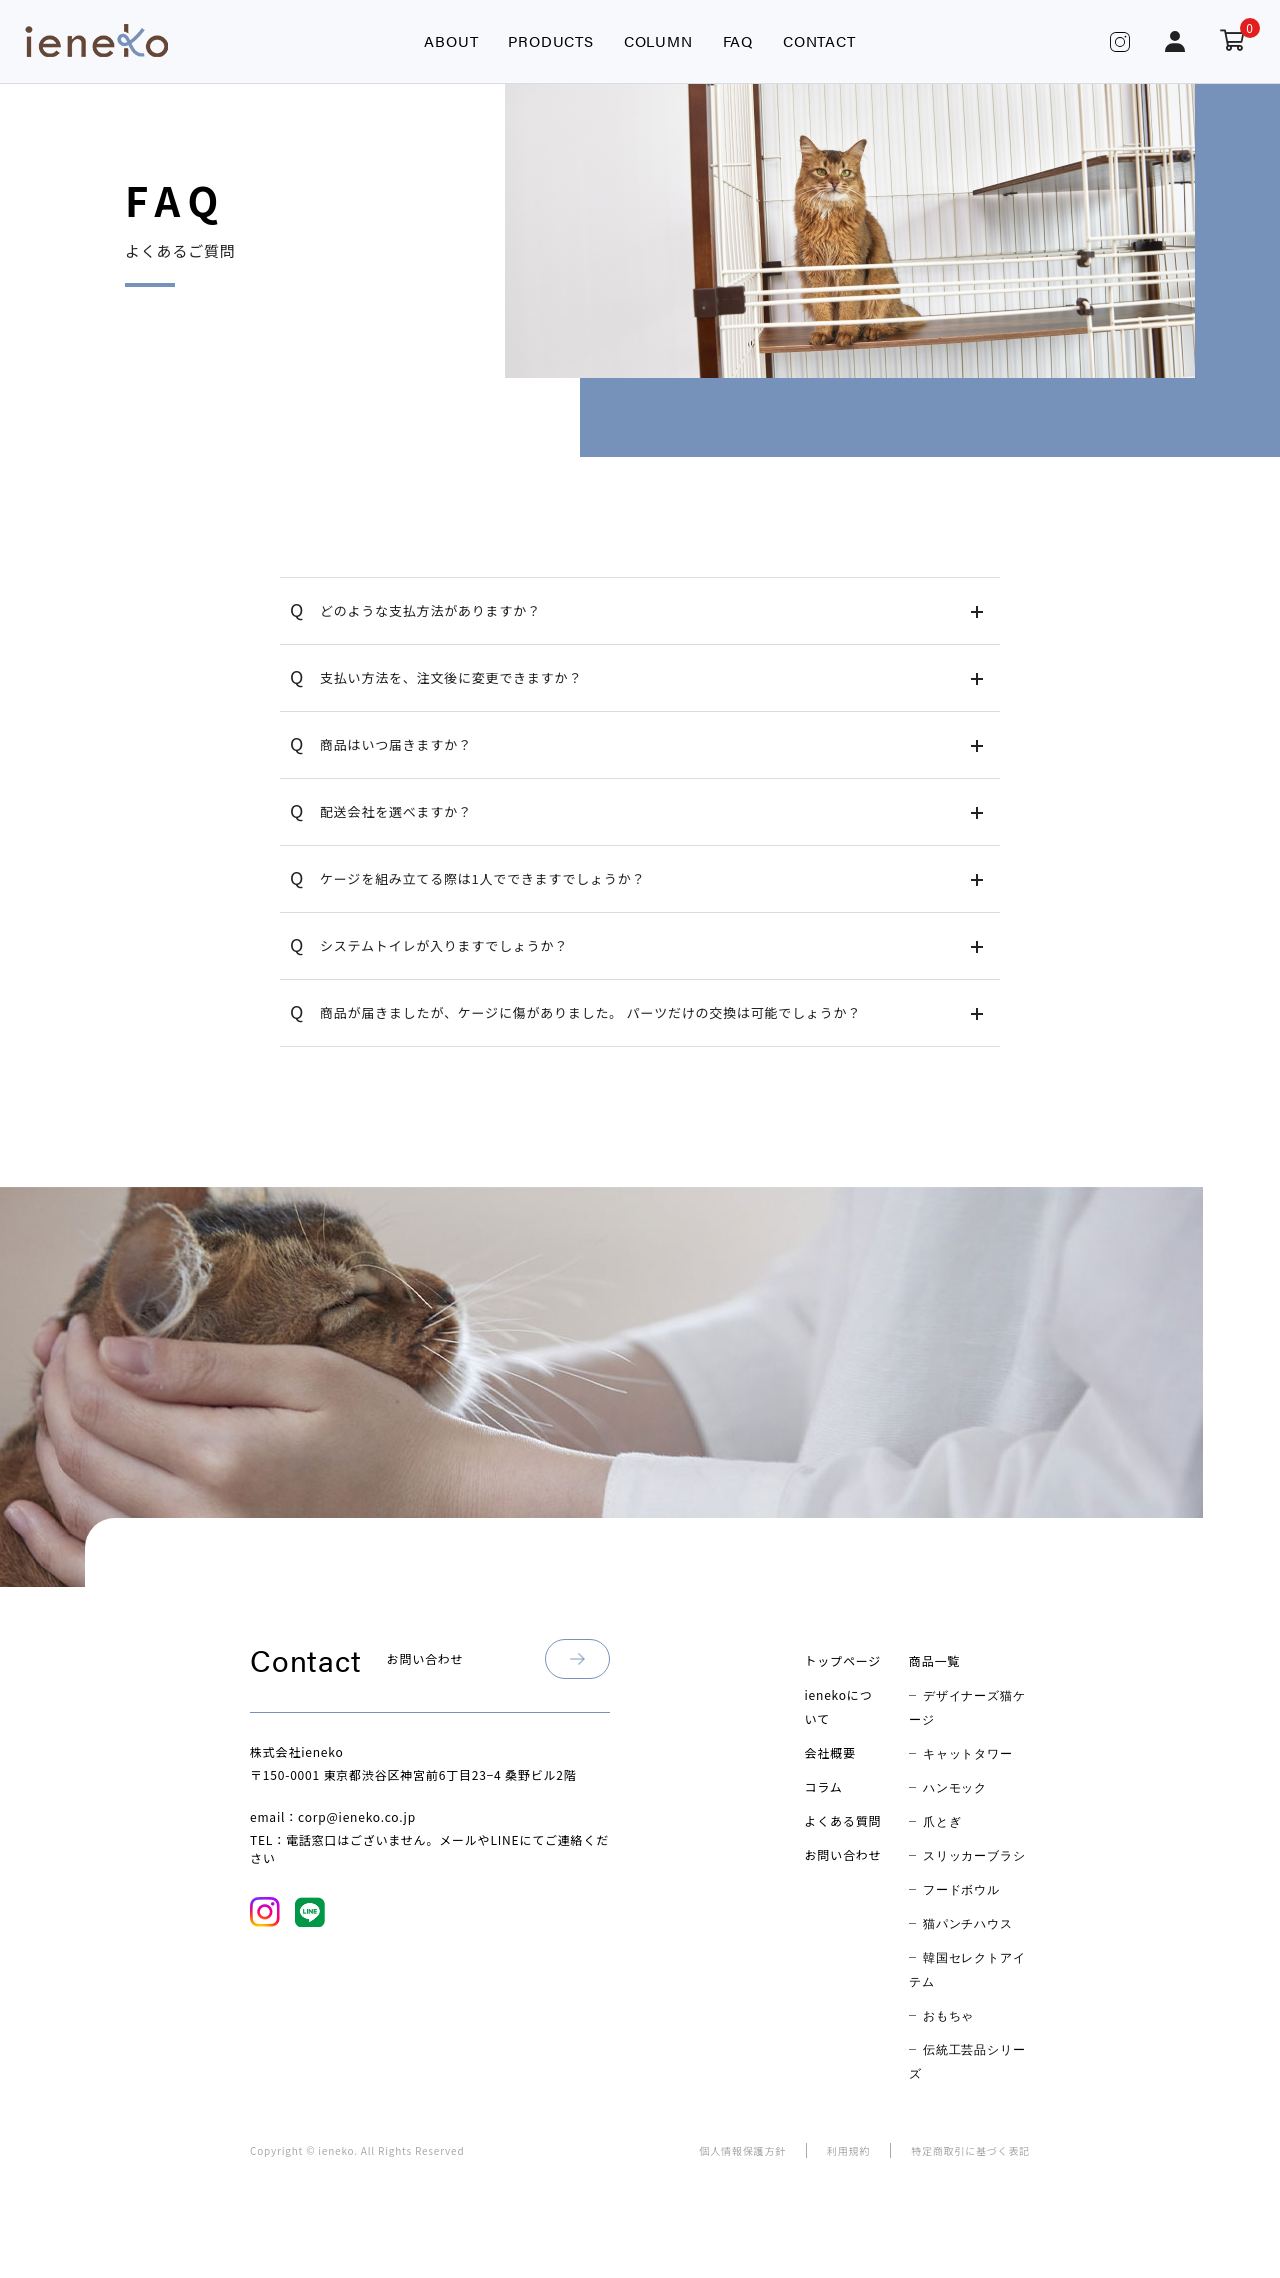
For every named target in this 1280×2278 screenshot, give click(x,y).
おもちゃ (948, 2015)
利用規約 (848, 2150)
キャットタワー (968, 1753)
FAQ (738, 40)
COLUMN (658, 40)
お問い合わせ (843, 1854)
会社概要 (830, 1752)
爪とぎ (942, 1821)
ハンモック (955, 1787)
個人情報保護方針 (743, 2150)
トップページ (843, 1660)
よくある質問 (843, 1820)
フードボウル (961, 1889)
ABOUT (451, 40)
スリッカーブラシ (974, 1855)
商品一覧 (934, 1660)
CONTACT (819, 40)
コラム (824, 1786)
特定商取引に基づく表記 (970, 2150)
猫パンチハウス (968, 1923)
